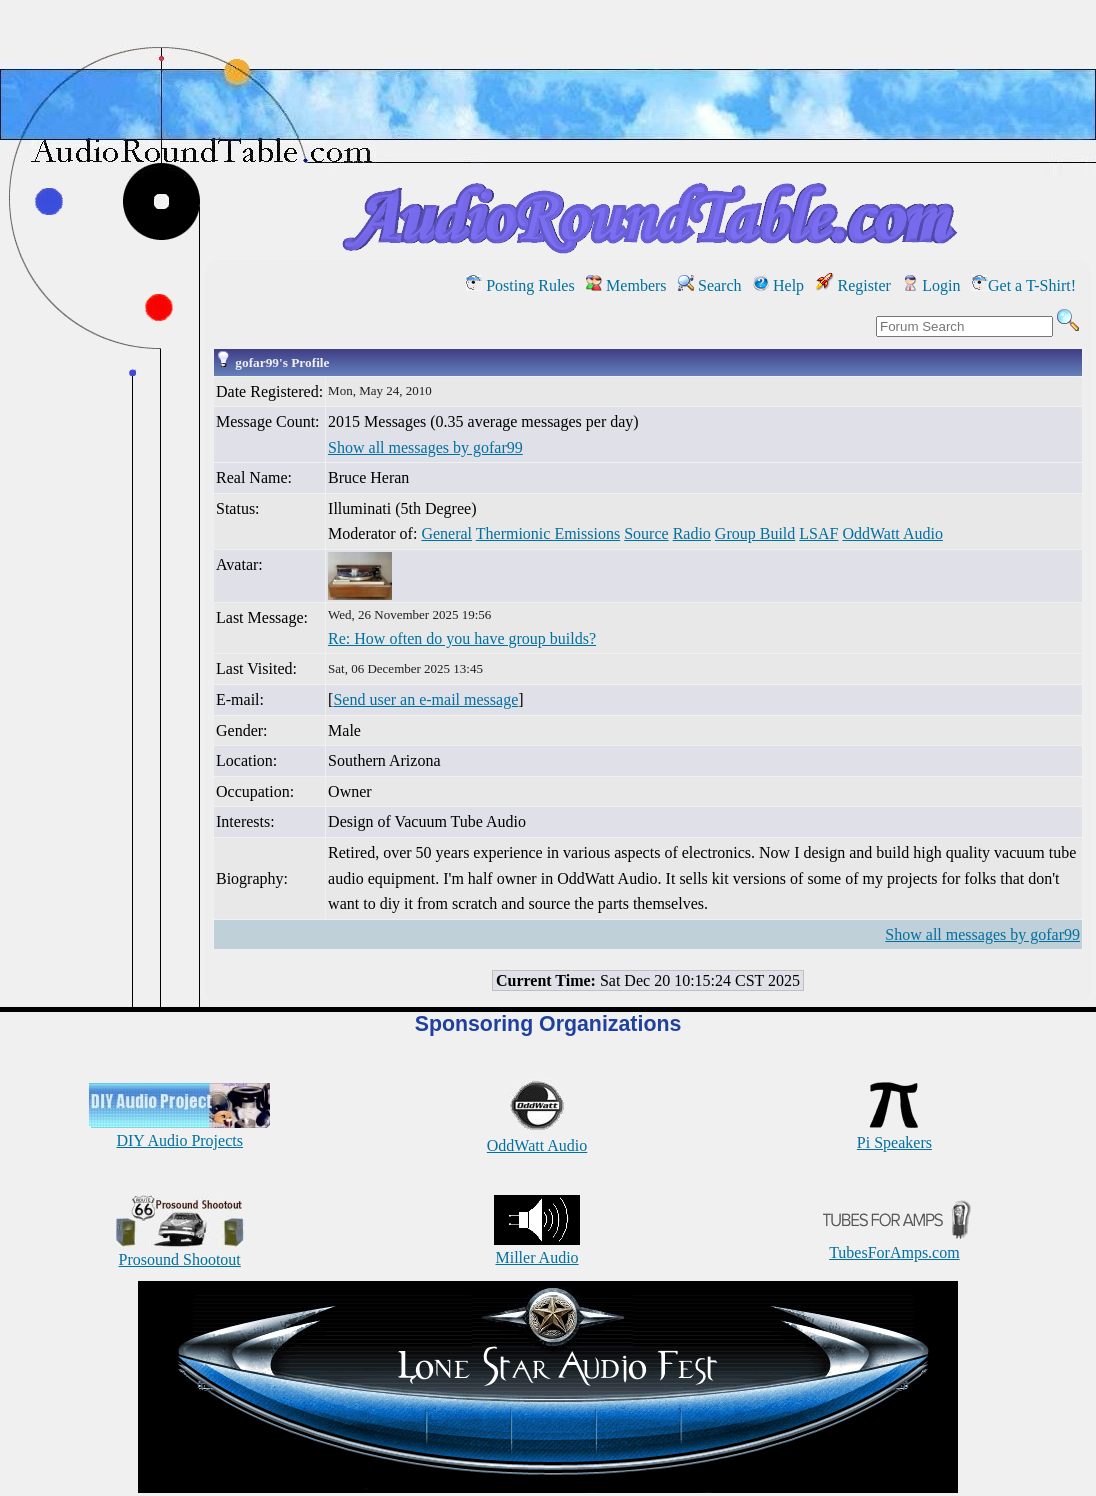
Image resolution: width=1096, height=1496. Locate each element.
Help (778, 285)
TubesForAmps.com (894, 1243)
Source (646, 533)
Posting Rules (520, 285)
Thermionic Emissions (548, 533)
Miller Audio (537, 1248)
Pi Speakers (894, 1133)
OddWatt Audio (892, 533)
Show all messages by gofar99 (425, 447)
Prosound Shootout (180, 1250)
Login (931, 285)
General (446, 533)
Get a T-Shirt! (1024, 285)
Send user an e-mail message (425, 699)
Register (853, 285)
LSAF (818, 533)
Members (626, 285)
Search (710, 285)
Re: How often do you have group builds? (462, 638)
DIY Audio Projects (179, 1131)
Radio (692, 533)
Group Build (755, 533)
